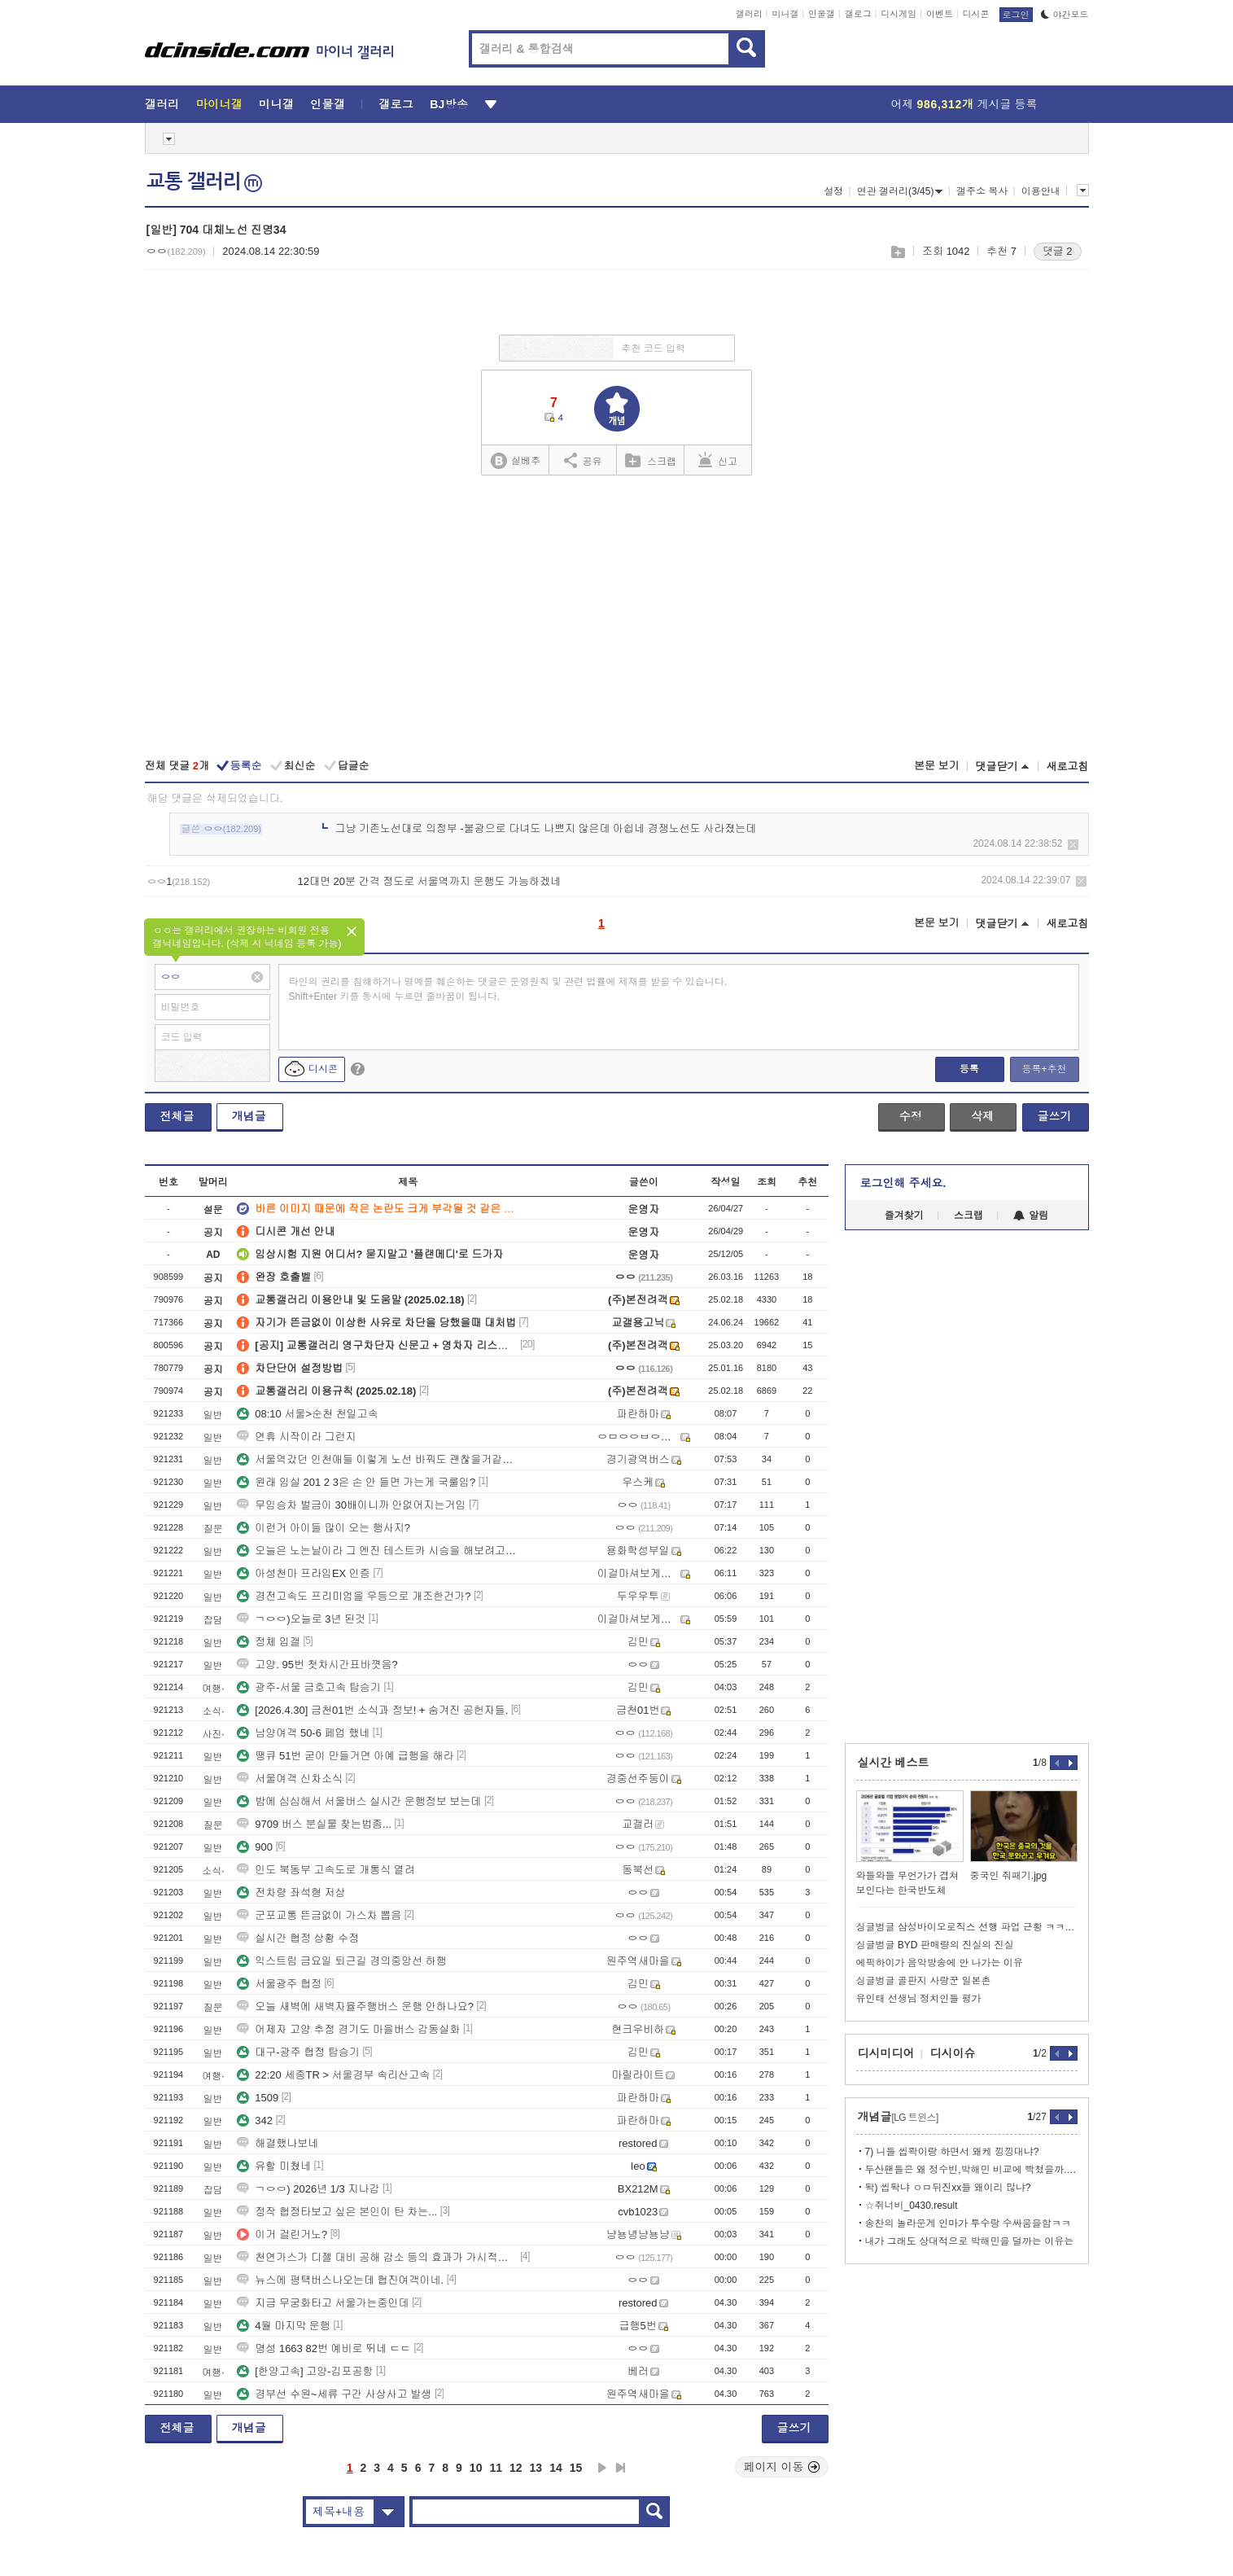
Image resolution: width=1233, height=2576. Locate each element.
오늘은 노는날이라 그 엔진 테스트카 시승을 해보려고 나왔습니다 (377, 1550)
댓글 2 (1058, 251)
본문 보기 (937, 766)
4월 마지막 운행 (283, 2326)
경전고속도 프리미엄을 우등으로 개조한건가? (353, 1596)
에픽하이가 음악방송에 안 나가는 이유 (939, 1963)
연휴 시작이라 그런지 (296, 1436)
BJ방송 (449, 104)
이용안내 (1040, 191)
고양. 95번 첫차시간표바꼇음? (317, 1664)
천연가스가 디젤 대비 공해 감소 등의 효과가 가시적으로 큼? (377, 2257)
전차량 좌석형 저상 (291, 1892)
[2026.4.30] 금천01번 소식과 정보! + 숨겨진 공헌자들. (372, 1710)
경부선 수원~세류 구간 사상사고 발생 (334, 2394)
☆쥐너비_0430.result (911, 2205)
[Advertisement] (616, 619)
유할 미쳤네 (274, 2166)
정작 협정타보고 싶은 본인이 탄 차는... (337, 2212)
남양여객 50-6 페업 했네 (303, 1733)
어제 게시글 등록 (964, 104)
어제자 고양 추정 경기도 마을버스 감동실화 (348, 2029)
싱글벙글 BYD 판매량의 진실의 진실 (935, 1945)
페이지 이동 (782, 2466)
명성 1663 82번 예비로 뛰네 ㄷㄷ (323, 2348)
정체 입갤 (268, 1642)
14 (555, 2467)
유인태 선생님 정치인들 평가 (919, 1998)
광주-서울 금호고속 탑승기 (309, 1687)
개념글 (249, 1116)
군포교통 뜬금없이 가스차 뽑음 (319, 1915)
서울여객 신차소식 (290, 1778)
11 (495, 2467)
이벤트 (939, 14)
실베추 (515, 461)
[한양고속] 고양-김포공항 (305, 2371)
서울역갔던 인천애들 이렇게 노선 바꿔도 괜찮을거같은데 (377, 1459)
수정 (910, 1116)
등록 (969, 1069)
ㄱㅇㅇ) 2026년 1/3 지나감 (308, 2189)
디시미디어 (886, 2053)
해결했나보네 (277, 2143)
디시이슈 (953, 2053)
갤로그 (858, 14)
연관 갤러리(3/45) (900, 191)
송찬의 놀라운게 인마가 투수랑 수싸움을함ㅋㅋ (968, 2223)
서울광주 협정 (279, 1984)
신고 (717, 460)
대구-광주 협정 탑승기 (298, 2052)
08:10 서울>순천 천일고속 (307, 1414)
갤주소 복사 (982, 191)
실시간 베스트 (893, 1762)
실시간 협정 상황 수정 (298, 1938)
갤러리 (749, 14)
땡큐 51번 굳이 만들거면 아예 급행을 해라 (345, 1756)
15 (576, 2467)
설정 (833, 191)
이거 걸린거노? (282, 2234)
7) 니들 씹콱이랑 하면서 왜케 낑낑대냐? (952, 2152)
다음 (602, 2467)
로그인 (1016, 15)
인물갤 (821, 14)
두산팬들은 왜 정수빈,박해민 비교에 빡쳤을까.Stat (971, 2169)
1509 (257, 2098)
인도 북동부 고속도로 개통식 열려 (325, 1870)
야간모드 (1065, 15)
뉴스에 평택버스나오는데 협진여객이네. (340, 2280)
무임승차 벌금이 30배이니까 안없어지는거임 (351, 1505)
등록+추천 (1043, 1069)
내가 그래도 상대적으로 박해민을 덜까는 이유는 (969, 2241)
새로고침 (1068, 766)
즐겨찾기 (904, 1215)
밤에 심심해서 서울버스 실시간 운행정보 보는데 (359, 1801)
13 (536, 2467)
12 (515, 2467)
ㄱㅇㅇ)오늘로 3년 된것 (301, 1619)
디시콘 (976, 14)
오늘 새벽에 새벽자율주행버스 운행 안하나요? (355, 2006)
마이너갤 (219, 104)
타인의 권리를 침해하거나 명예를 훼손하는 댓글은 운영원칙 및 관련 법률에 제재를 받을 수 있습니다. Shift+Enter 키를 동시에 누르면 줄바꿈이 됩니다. (508, 989)
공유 (583, 460)
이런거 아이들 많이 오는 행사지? (323, 1528)
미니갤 (785, 14)
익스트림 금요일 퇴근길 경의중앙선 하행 (341, 1961)
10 (476, 2467)
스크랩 (897, 252)
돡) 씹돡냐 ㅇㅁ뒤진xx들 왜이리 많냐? (948, 2187)
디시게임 (898, 14)
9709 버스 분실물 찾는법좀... (314, 1824)
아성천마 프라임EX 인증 (303, 1573)
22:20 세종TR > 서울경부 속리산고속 (333, 2075)
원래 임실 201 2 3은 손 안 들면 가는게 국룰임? (356, 1482)
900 (255, 1847)
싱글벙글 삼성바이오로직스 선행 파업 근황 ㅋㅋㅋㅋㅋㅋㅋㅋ (967, 1927)
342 (255, 2120)
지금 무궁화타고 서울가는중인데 (323, 2303)
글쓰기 (1055, 1116)
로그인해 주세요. (903, 1182)
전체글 (177, 1116)
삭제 (1073, 844)
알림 (1030, 1215)
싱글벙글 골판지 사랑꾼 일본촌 (923, 1981)
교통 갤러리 (204, 181)
